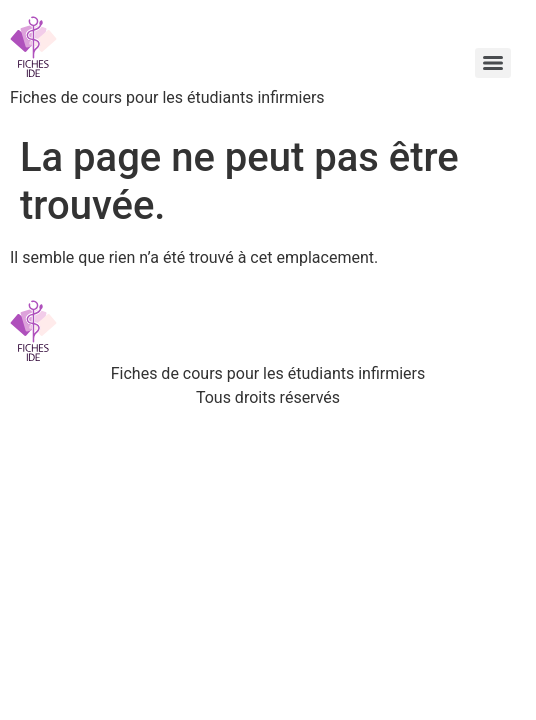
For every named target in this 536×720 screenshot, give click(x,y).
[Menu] (493, 63)
